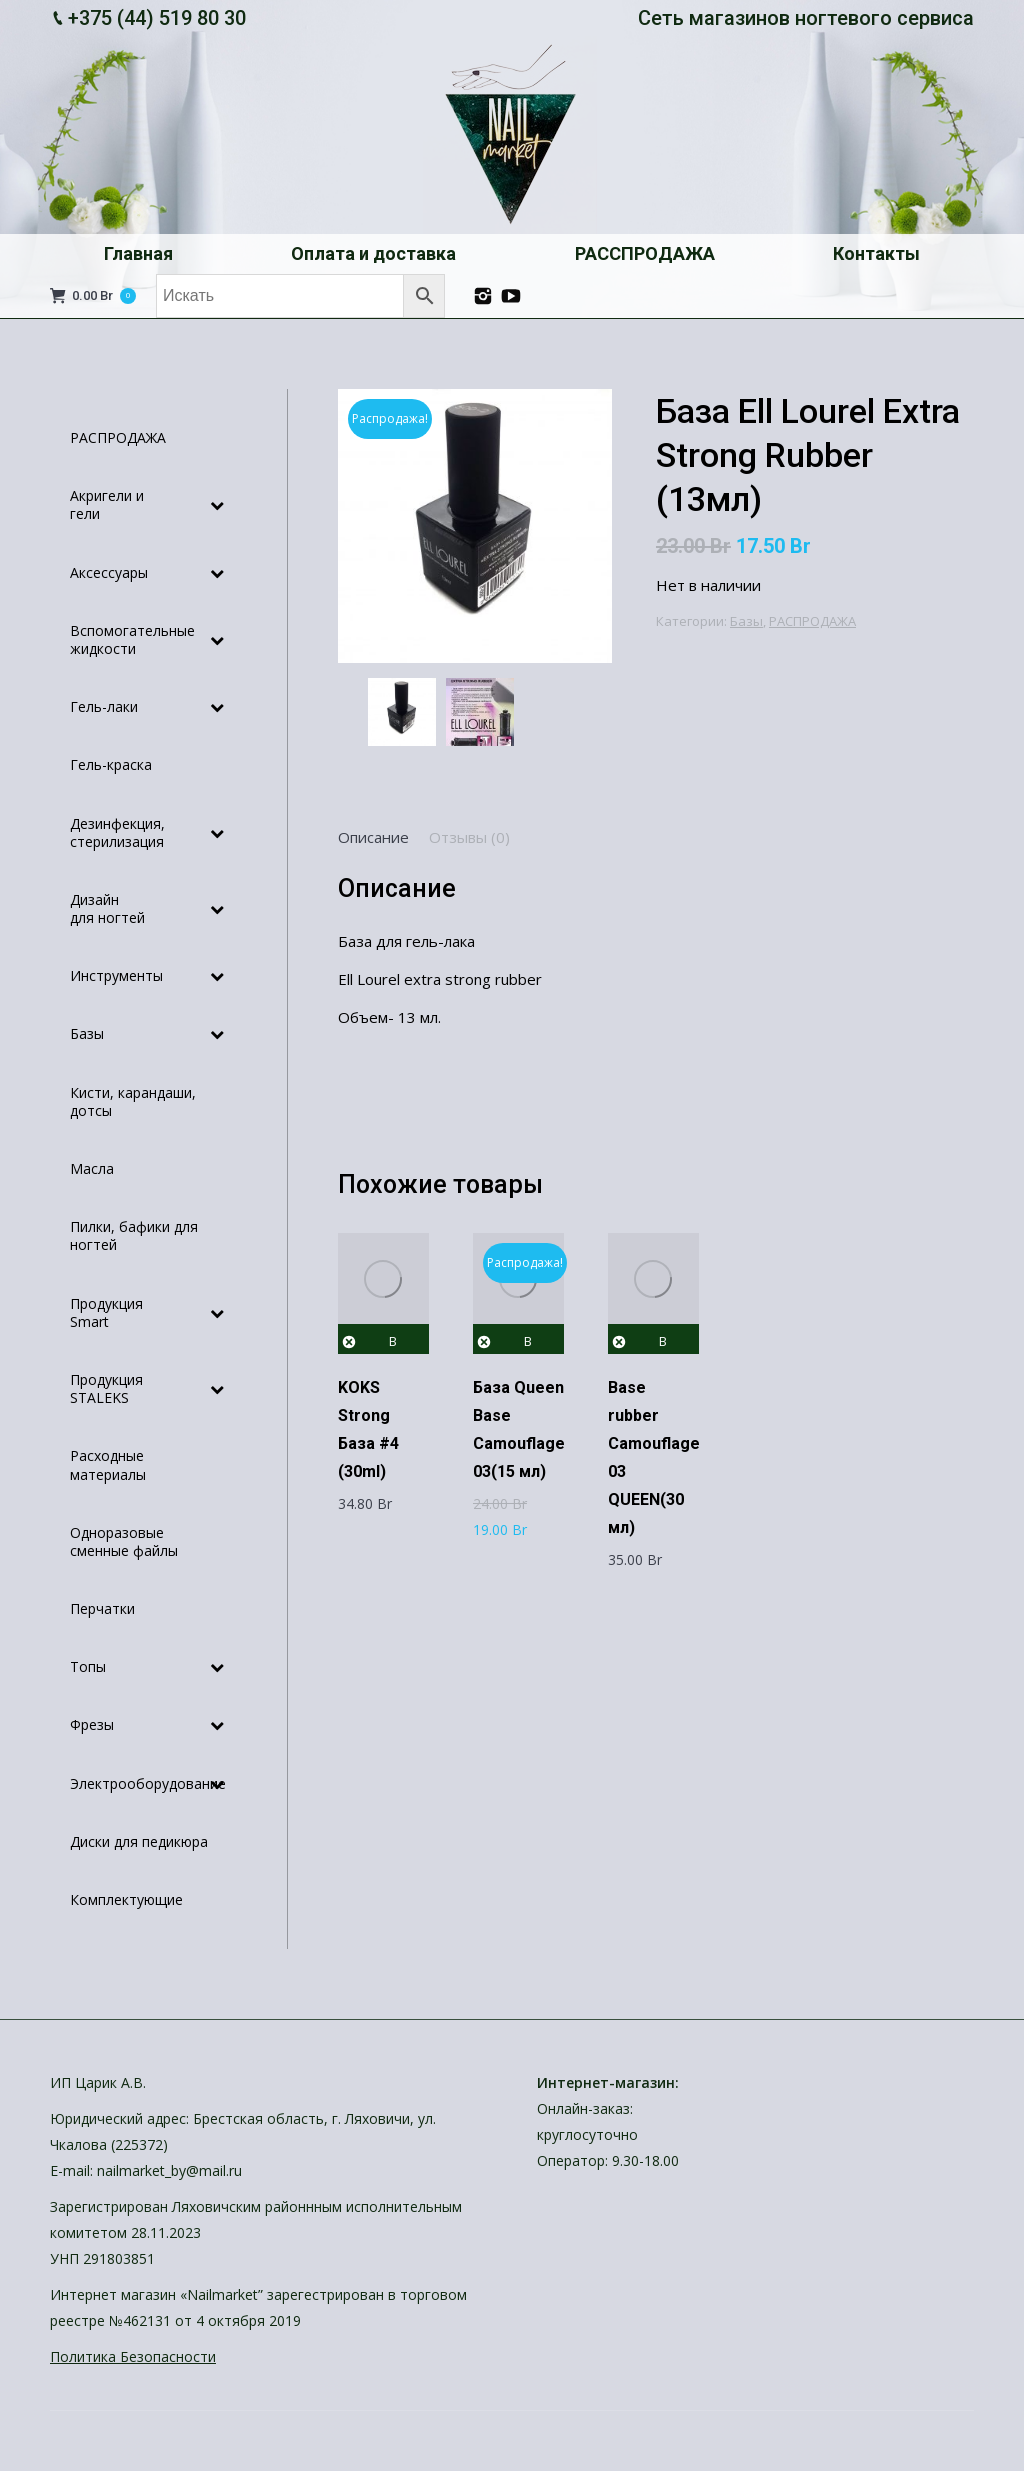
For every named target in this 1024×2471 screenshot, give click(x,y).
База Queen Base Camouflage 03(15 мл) (519, 1429)
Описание (373, 837)
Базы (746, 621)
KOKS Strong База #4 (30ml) (368, 1429)
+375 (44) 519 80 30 (157, 18)
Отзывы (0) (469, 837)
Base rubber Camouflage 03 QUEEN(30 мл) (654, 1457)
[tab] (373, 837)
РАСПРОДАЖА (812, 621)
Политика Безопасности (133, 2356)
